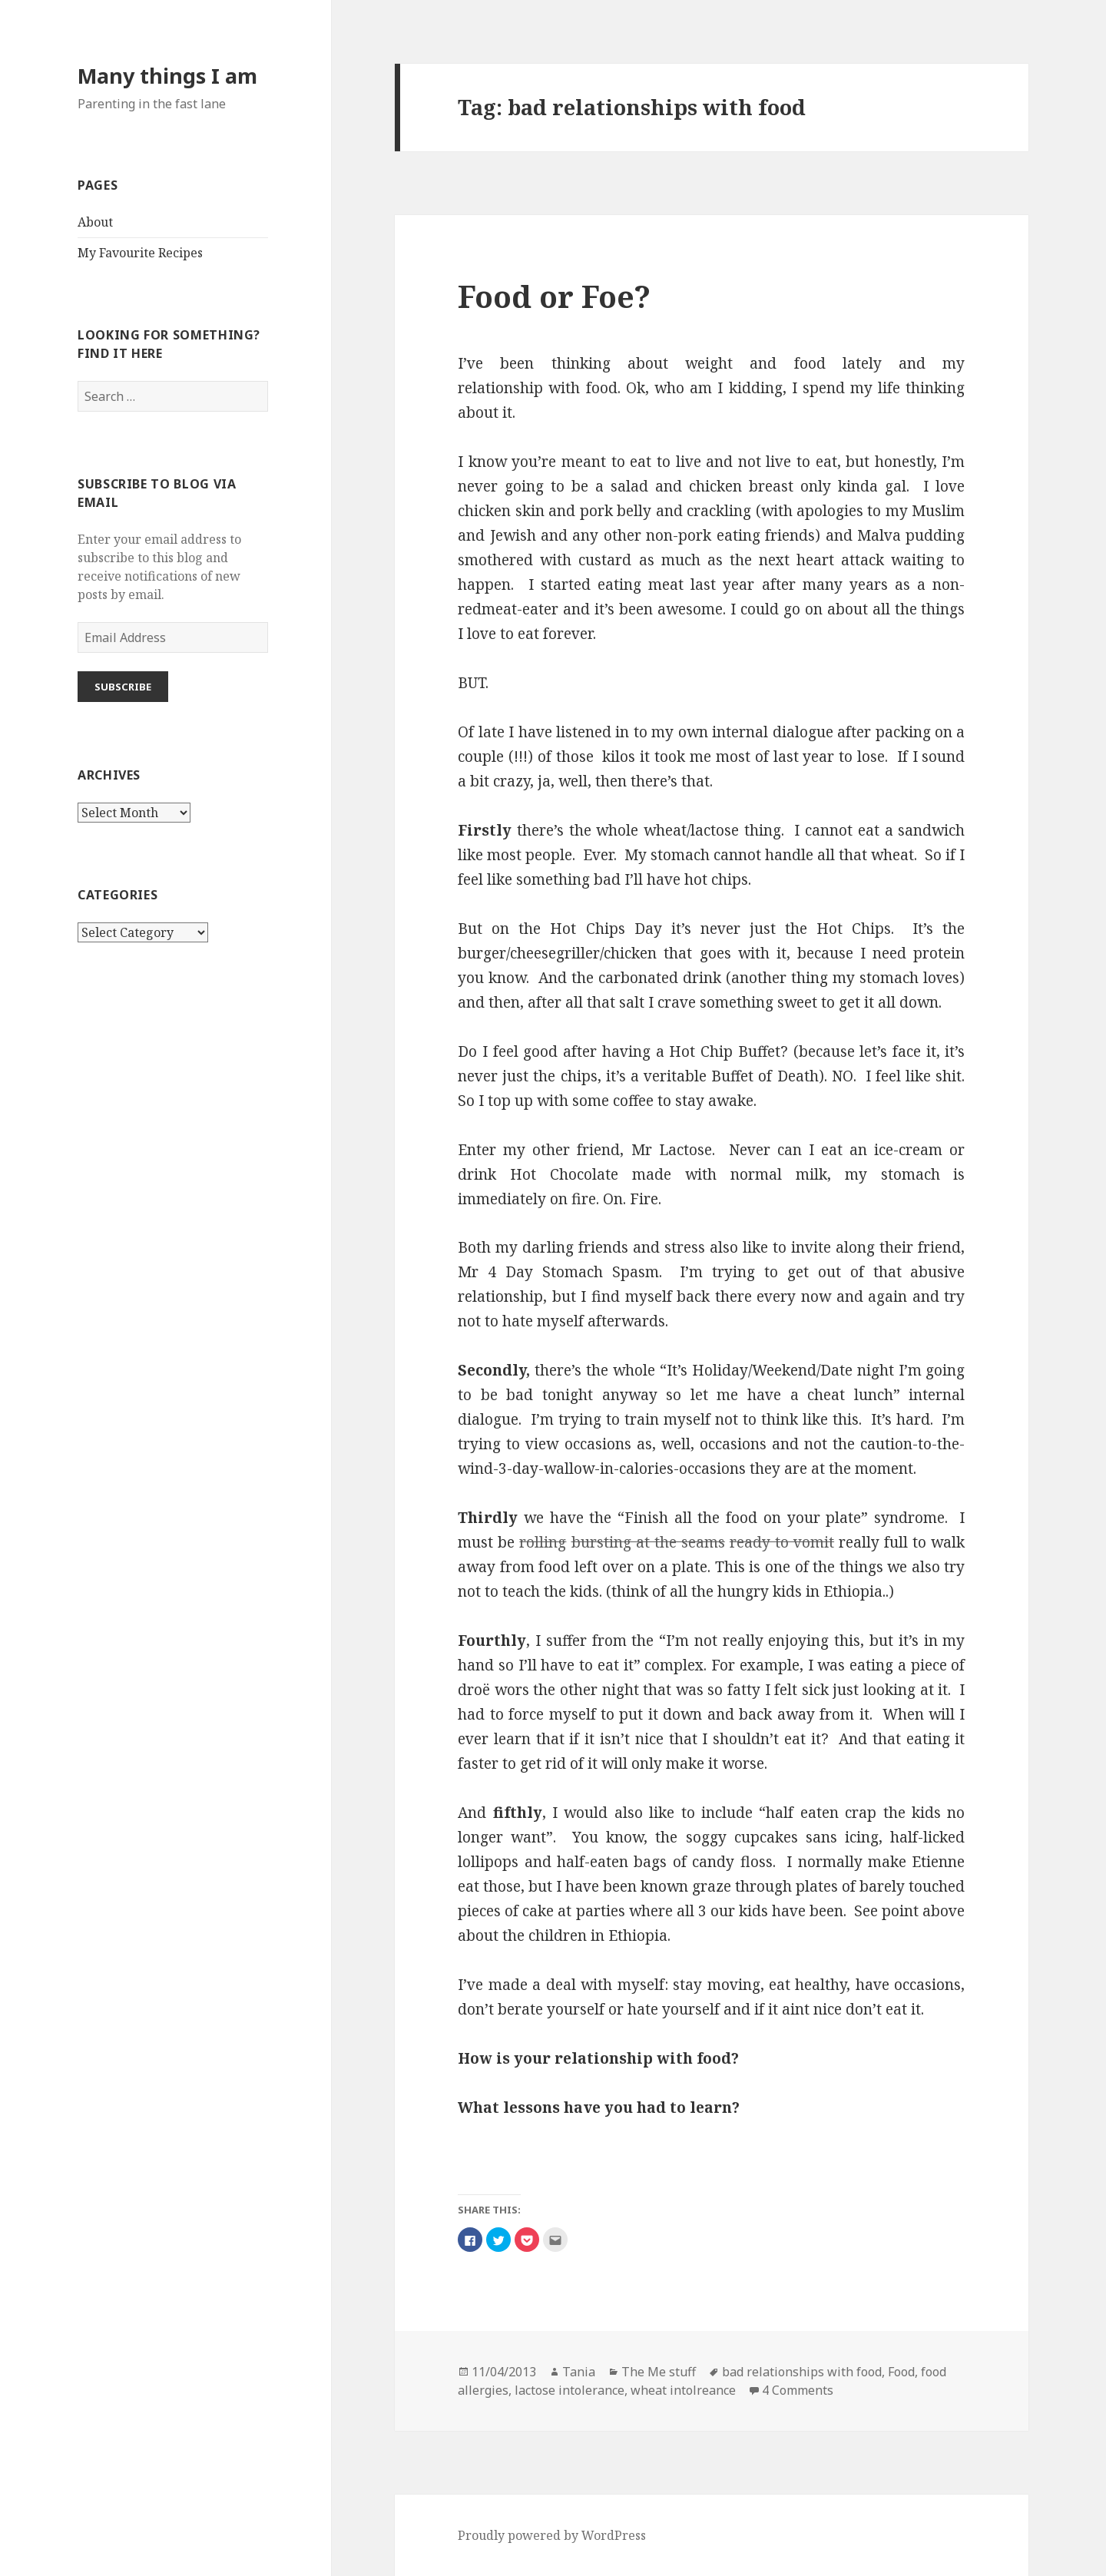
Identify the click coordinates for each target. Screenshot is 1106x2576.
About (95, 222)
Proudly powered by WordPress (552, 2535)
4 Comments (797, 2390)
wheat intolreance (683, 2390)
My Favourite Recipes (140, 252)
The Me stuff (658, 2371)
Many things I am (167, 75)
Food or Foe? (554, 296)
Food (901, 2371)
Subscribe (122, 687)
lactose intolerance (569, 2390)
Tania (578, 2371)
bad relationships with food (802, 2371)
